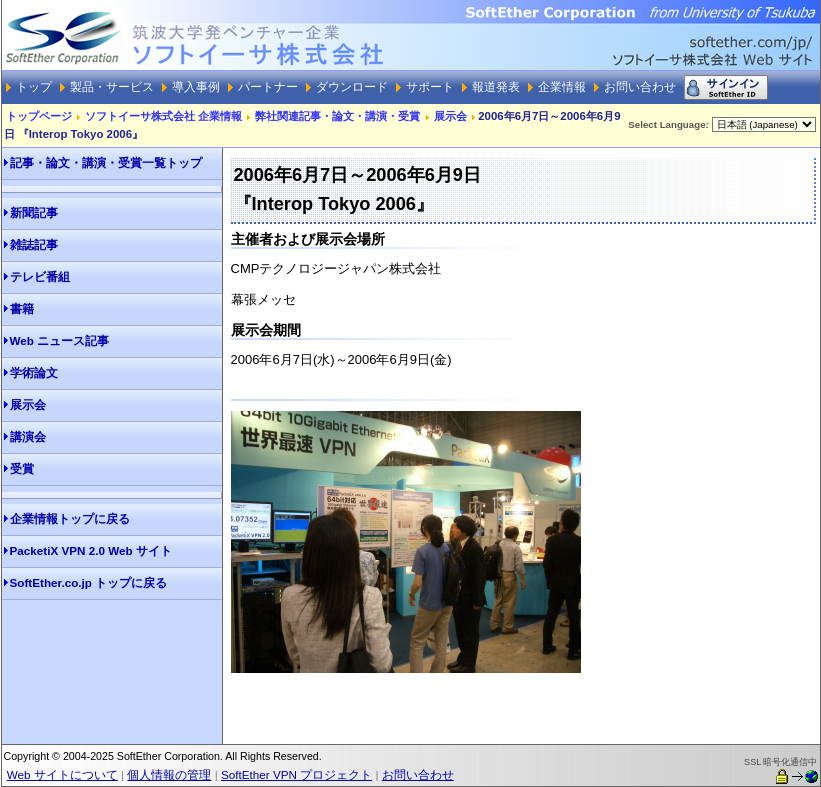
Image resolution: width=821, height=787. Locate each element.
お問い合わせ (418, 774)
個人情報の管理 (169, 774)
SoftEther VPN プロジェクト (296, 774)
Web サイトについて (62, 774)
